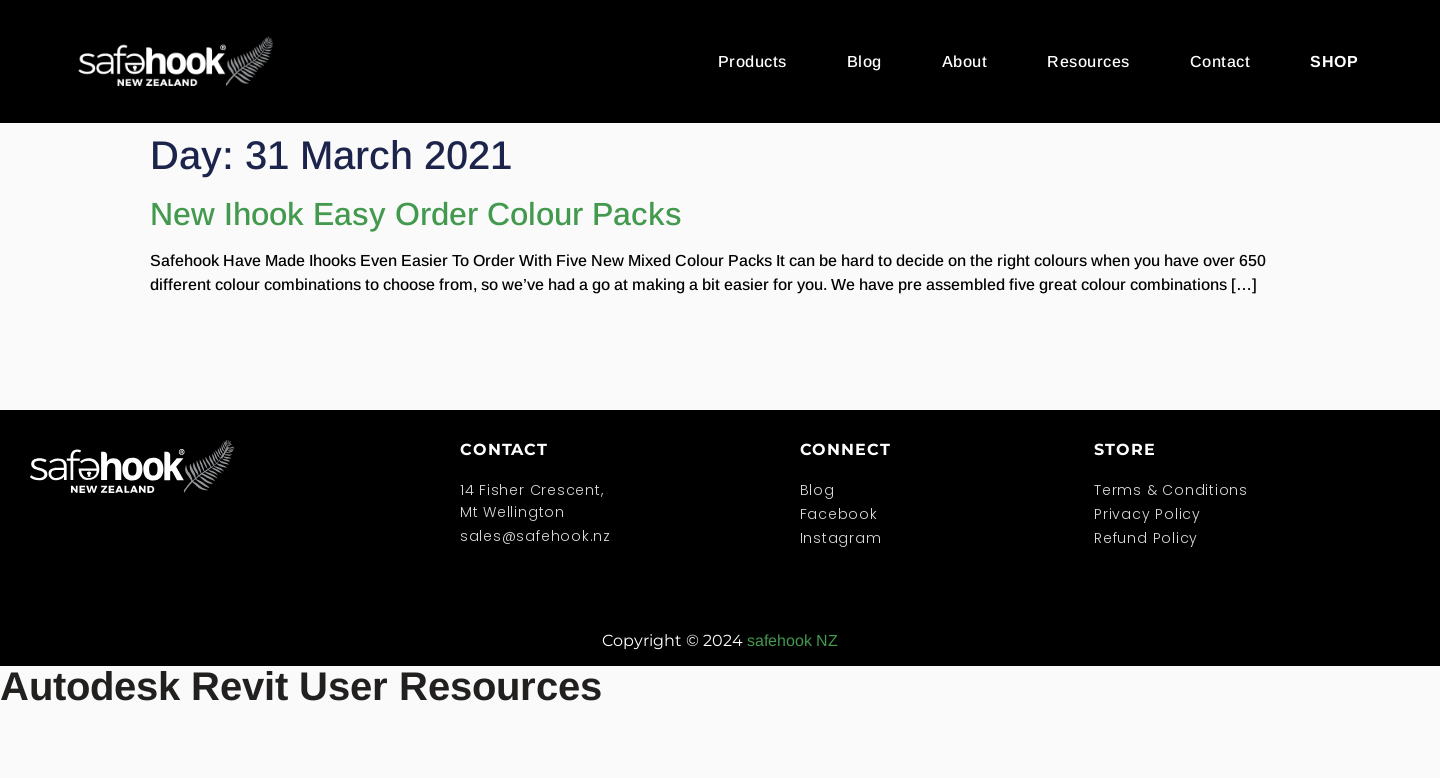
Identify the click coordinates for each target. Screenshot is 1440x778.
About (965, 61)
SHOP (1334, 61)
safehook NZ (792, 640)
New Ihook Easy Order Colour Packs (416, 214)
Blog (864, 61)
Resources (1088, 61)
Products (752, 61)
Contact (1220, 61)
